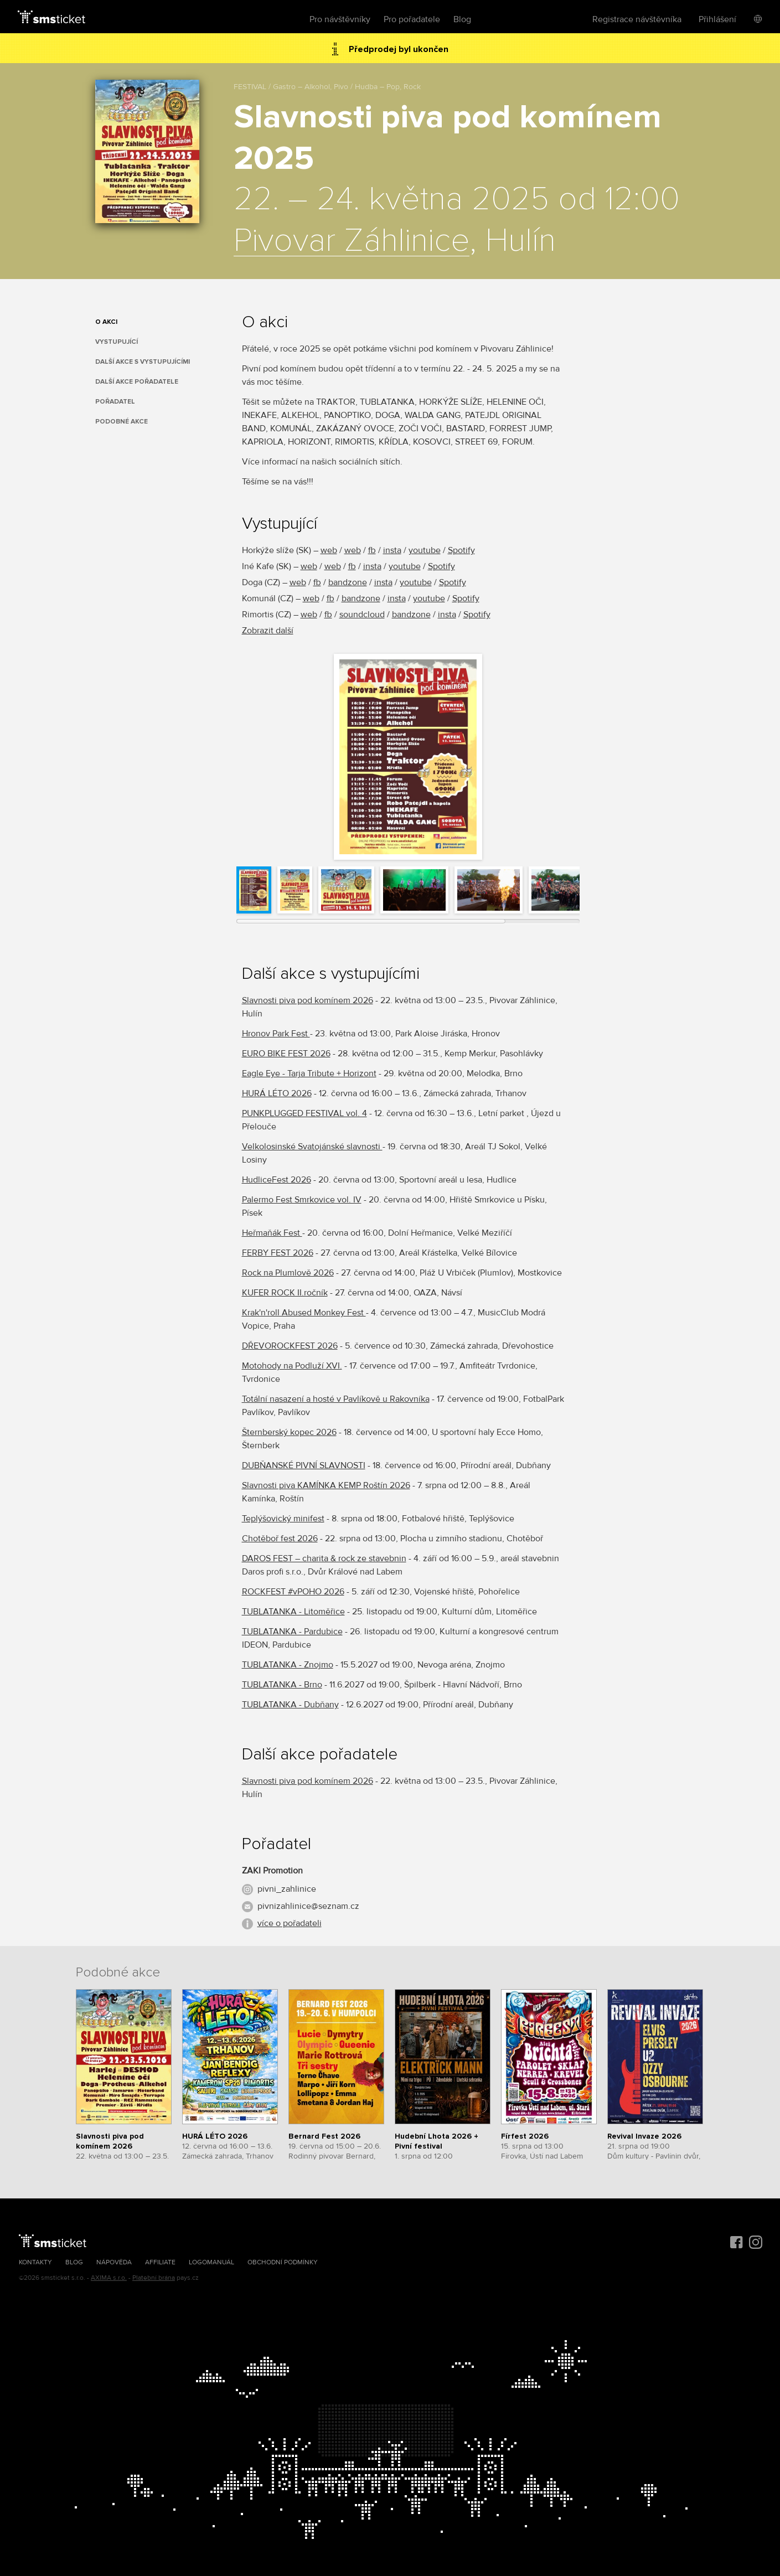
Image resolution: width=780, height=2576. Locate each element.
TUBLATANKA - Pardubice (292, 1631)
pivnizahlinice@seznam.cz (308, 1906)
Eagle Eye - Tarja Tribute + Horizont (309, 1073)
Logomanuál (211, 2262)
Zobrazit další (267, 630)
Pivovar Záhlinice (351, 241)
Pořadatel (115, 402)
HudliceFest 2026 (276, 1179)
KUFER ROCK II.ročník (285, 1292)
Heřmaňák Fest (272, 1232)
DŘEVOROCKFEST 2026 (290, 1345)
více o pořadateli (289, 1923)
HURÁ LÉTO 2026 (277, 1093)
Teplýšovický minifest (283, 1518)
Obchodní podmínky (282, 2262)
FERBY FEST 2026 (277, 1252)
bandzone (347, 582)
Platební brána (153, 2278)
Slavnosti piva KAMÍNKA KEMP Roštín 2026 (326, 1485)
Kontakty (35, 2262)
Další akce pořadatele (136, 382)
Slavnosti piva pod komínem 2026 (307, 1000)
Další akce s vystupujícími (142, 362)
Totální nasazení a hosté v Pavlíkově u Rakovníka (336, 1399)
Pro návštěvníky (339, 19)
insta (392, 550)
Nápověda (114, 2262)
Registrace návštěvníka (636, 19)
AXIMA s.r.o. (109, 2278)
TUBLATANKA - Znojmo (287, 1664)
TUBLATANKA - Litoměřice (293, 1611)
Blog (462, 19)
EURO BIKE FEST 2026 (286, 1053)
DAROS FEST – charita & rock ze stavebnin (324, 1558)
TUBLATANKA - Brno (282, 1684)
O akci (106, 322)
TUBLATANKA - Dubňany (290, 1704)
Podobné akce (121, 421)
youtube (425, 550)
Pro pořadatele (412, 19)
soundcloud (362, 614)
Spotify (461, 550)
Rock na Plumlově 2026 (288, 1272)
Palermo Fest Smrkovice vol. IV (301, 1199)
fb (372, 550)
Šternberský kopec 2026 (289, 1432)
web (329, 550)
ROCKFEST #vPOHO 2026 (293, 1591)
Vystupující (116, 342)
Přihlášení (717, 19)
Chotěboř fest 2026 (280, 1538)
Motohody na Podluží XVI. (292, 1365)
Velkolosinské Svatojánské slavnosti (312, 1146)
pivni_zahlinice (286, 1888)
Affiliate (160, 2262)
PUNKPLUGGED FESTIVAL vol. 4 (304, 1113)
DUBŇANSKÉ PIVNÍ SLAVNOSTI (303, 1465)
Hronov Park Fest (276, 1033)
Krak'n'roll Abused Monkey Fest (304, 1312)
